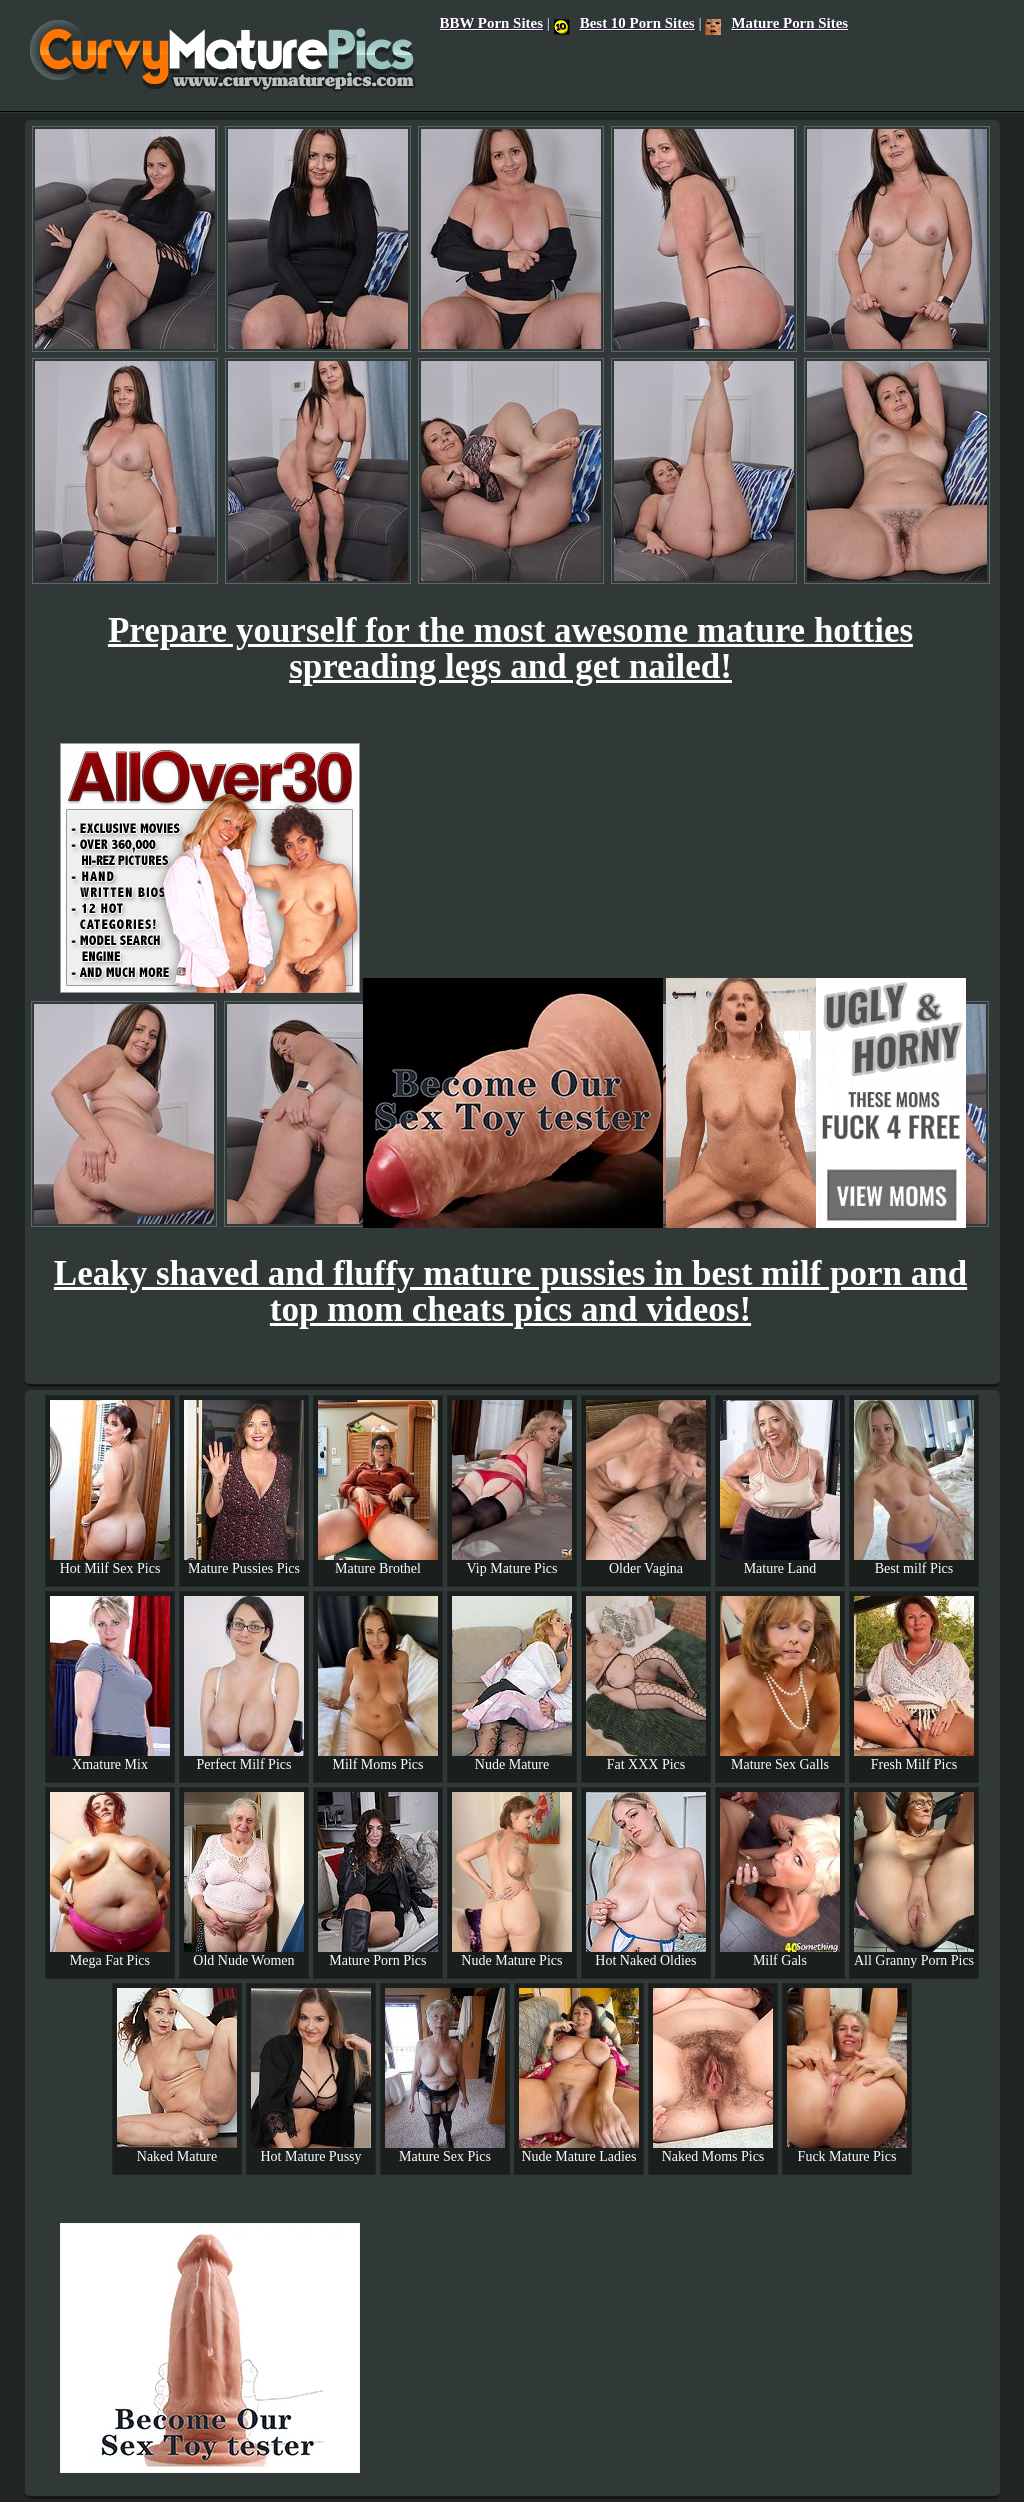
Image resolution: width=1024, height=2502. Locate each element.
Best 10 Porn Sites (624, 23)
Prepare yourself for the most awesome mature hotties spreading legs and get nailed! (510, 648)
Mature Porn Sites (776, 23)
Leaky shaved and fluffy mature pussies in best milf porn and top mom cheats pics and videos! (510, 1291)
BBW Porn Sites (491, 23)
